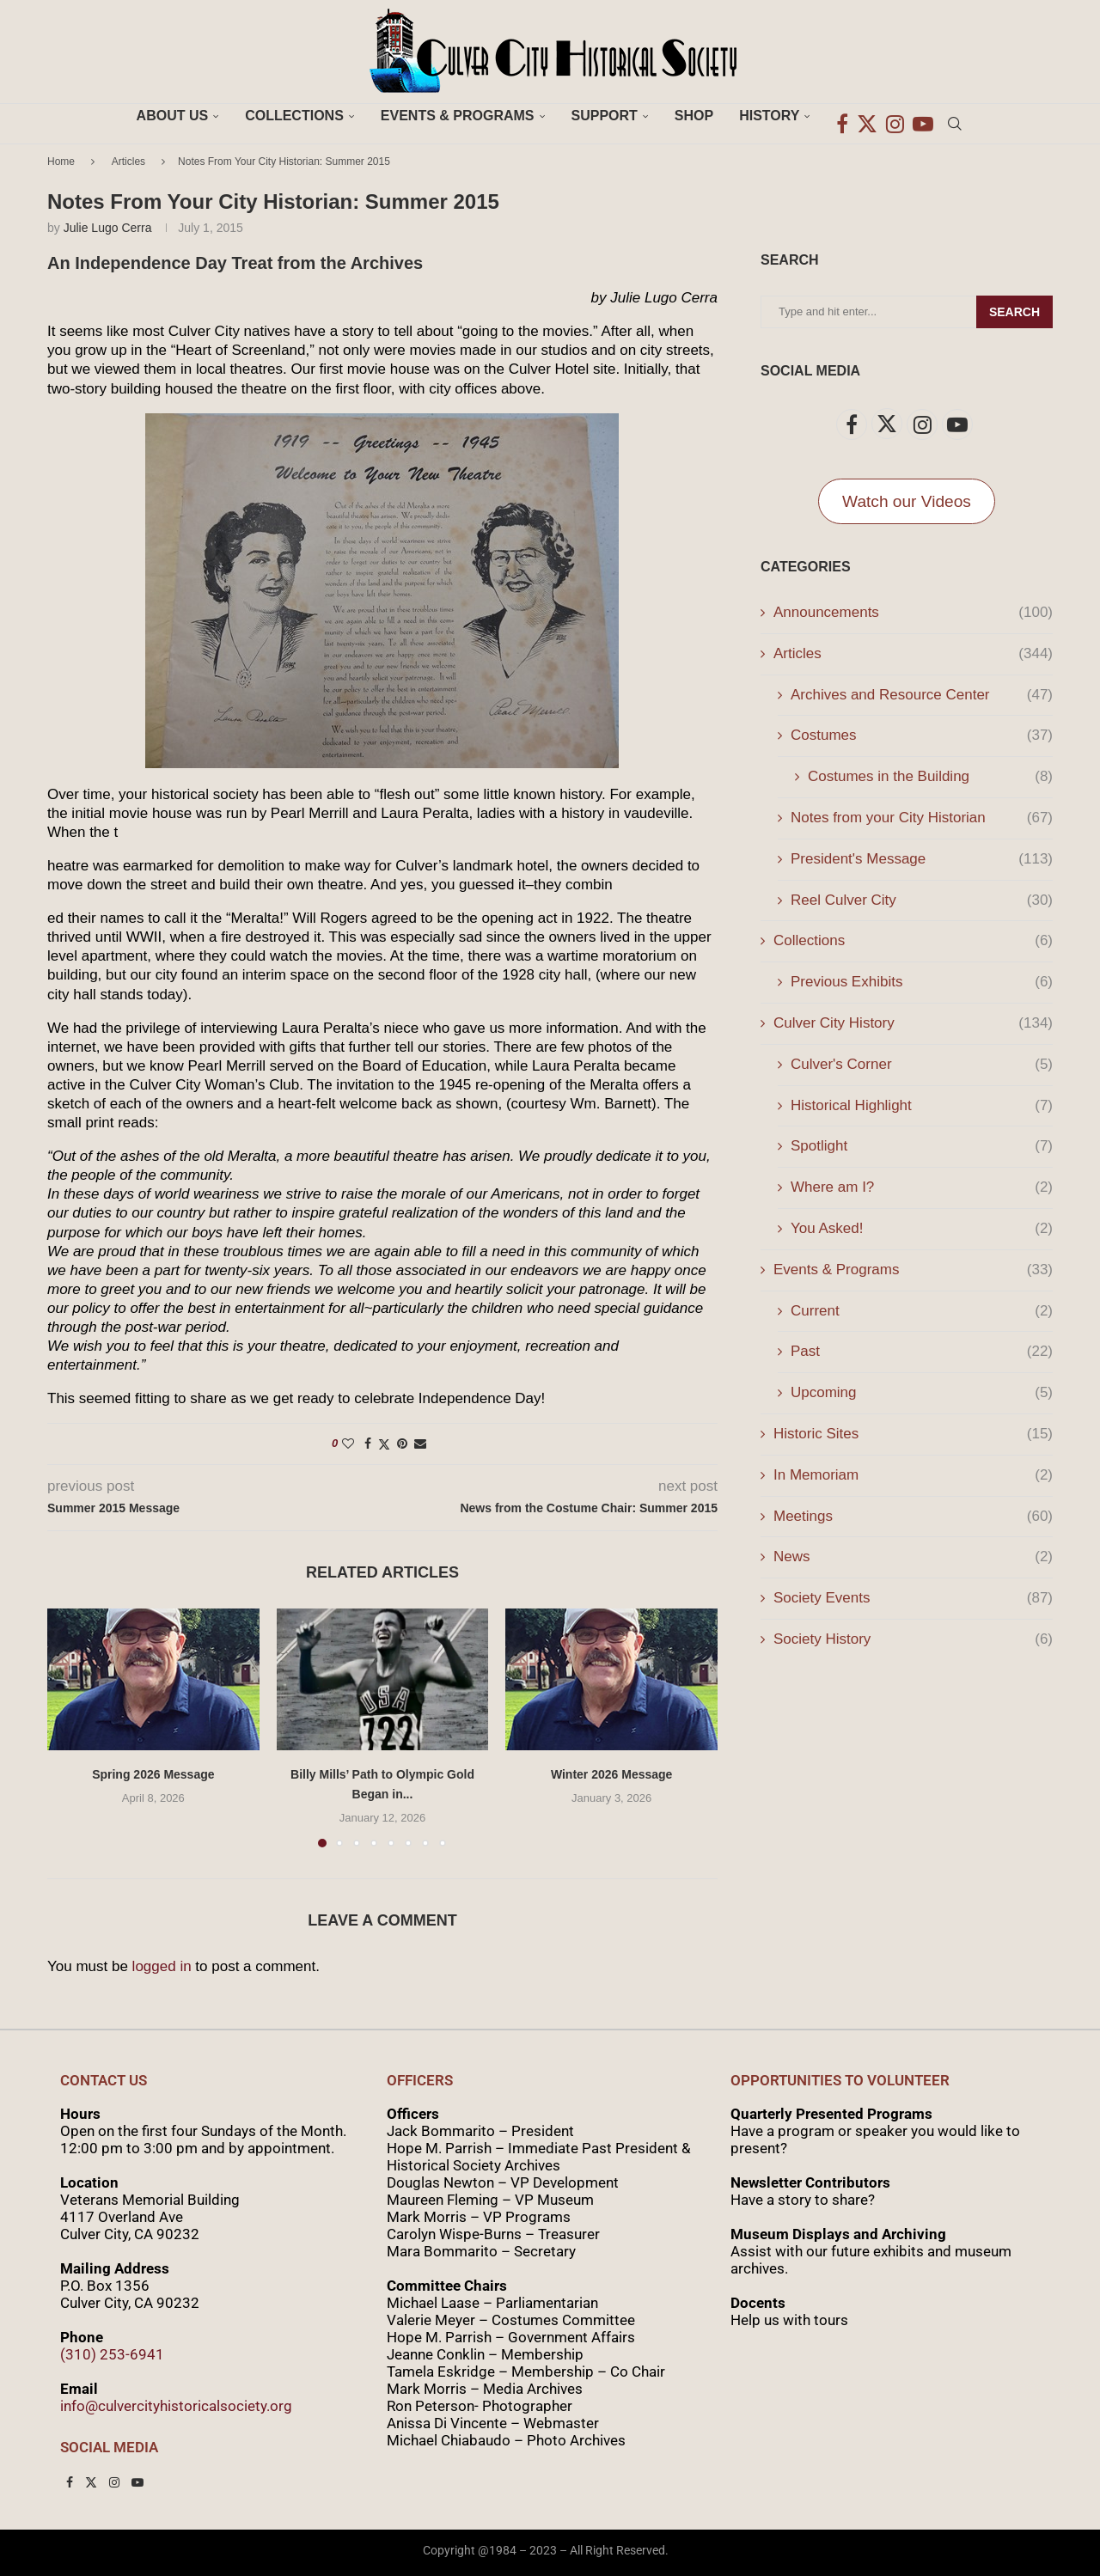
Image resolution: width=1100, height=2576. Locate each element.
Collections (294, 115)
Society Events (913, 1598)
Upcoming (922, 1393)
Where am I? (922, 1187)
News (913, 1557)
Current (922, 1311)
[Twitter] (867, 116)
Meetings (913, 1516)
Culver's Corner (922, 1064)
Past (922, 1351)
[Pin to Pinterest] (402, 1443)
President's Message (922, 859)
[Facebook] (842, 116)
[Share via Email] (420, 1443)
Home (61, 162)
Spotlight (922, 1146)
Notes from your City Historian (922, 818)
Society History (913, 1639)
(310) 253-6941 (112, 2354)
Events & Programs (458, 115)
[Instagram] (895, 116)
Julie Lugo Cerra (108, 228)
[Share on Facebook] (367, 1443)
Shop (694, 115)
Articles (128, 162)
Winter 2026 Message (612, 1774)
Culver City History (913, 1023)
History (769, 115)
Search (1014, 312)
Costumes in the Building (930, 776)
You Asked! (922, 1228)
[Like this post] (348, 1443)
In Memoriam (913, 1475)
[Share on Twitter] (384, 1444)
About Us (173, 115)
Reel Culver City (922, 900)
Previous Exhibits (922, 982)
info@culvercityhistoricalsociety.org (176, 2405)
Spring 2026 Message (153, 1774)
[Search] (954, 116)
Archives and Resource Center (922, 695)
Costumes (922, 735)
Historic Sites (913, 1434)
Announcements (913, 612)
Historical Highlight (922, 1106)
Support (604, 115)
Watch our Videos (906, 501)
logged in (162, 1966)
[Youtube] (923, 116)
